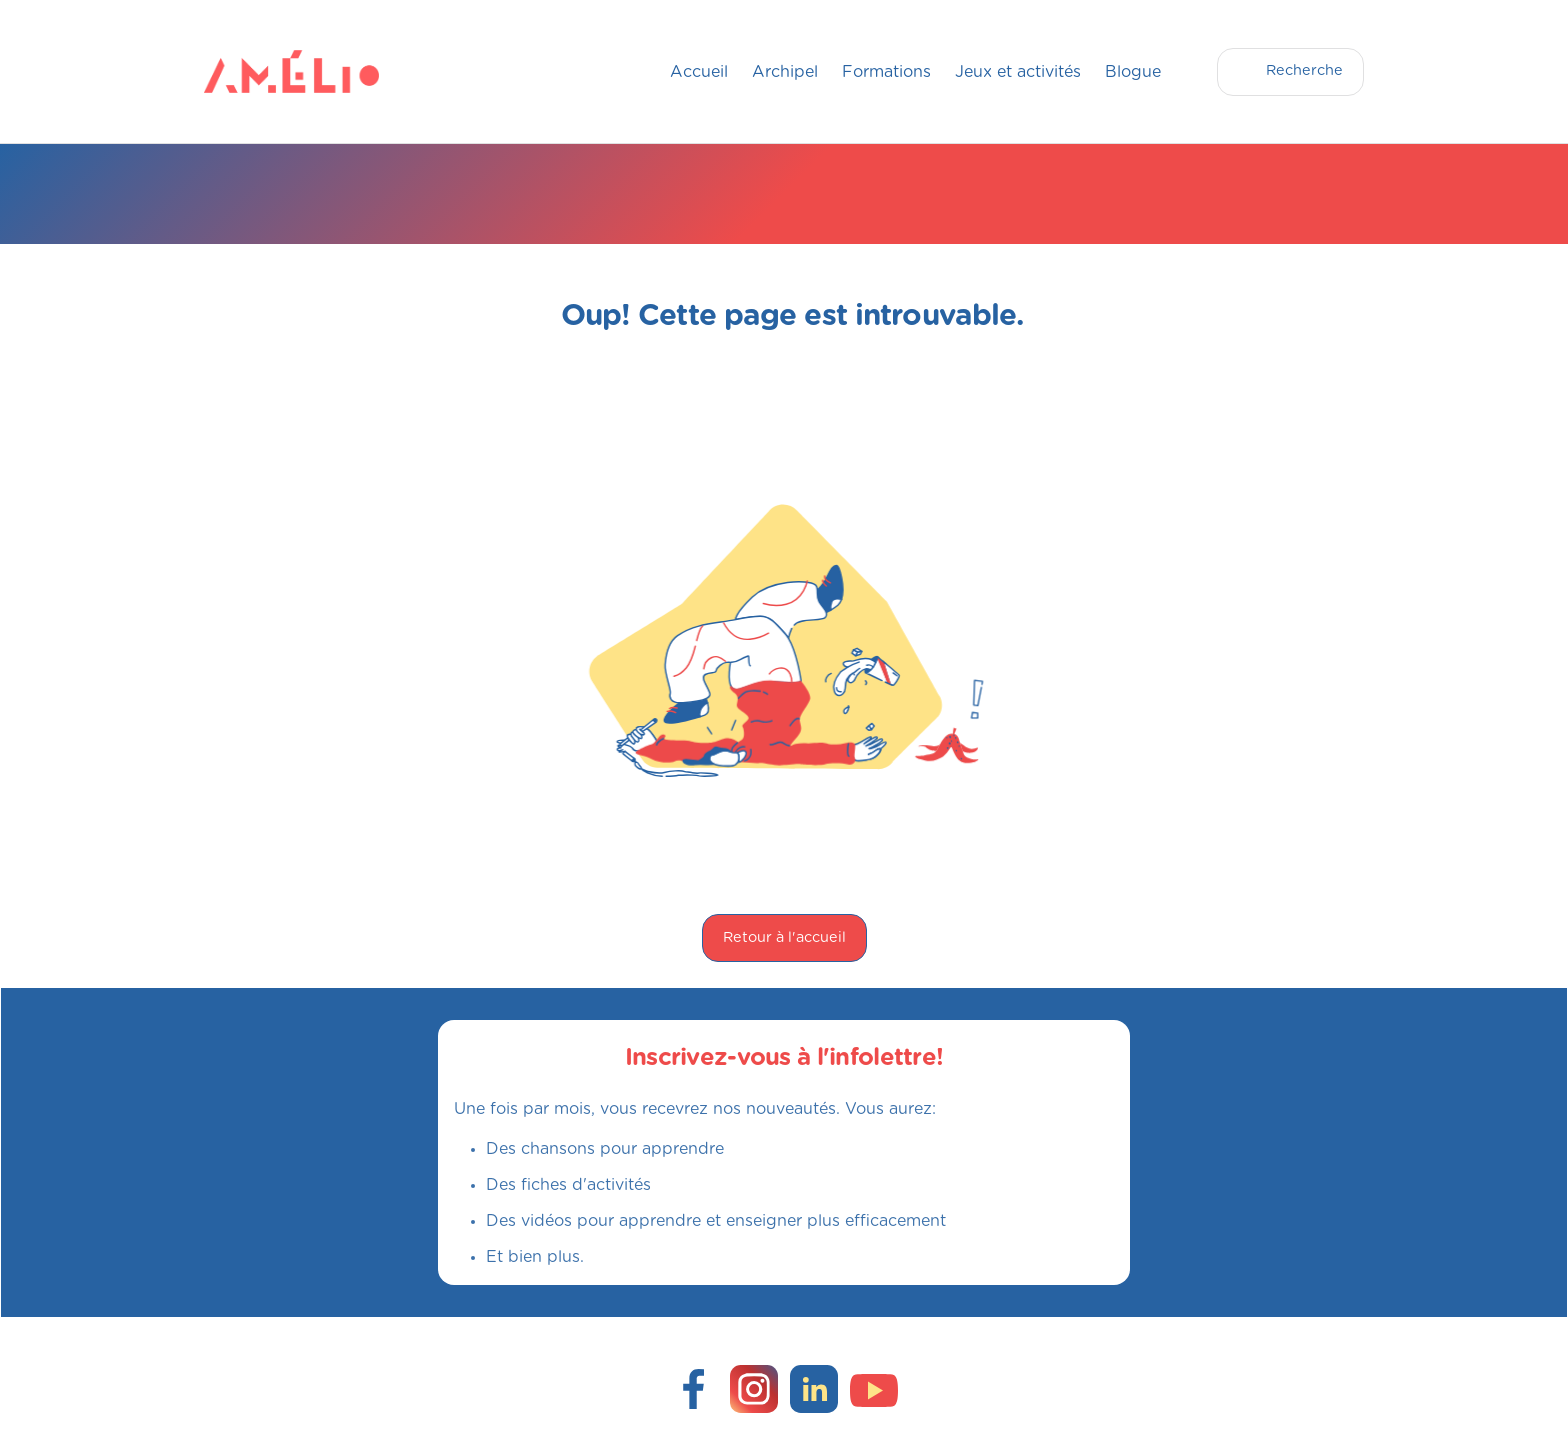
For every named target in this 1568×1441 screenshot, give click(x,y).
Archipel (785, 72)
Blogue (1133, 72)
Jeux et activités (1018, 72)
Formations (886, 72)
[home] (244, 71)
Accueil (699, 72)
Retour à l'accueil (784, 937)
